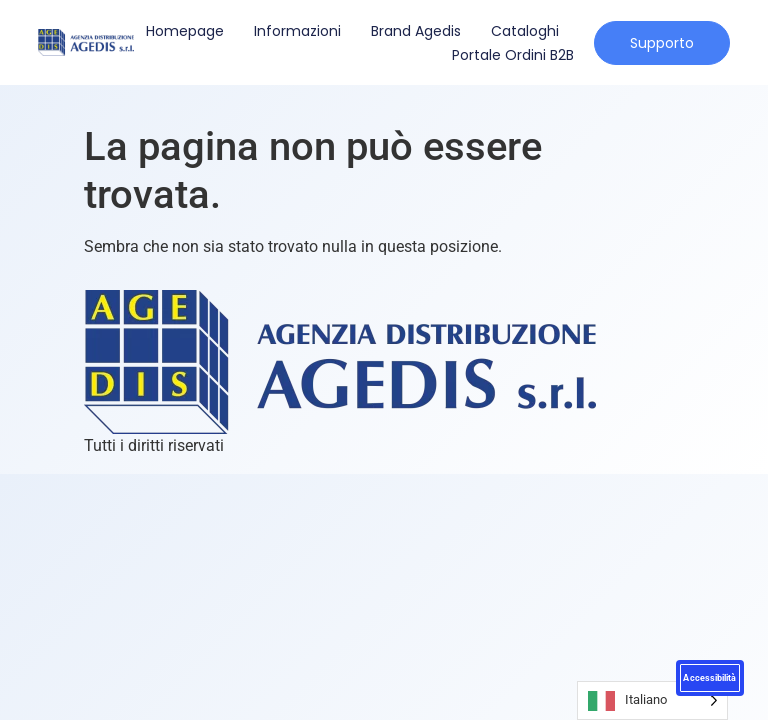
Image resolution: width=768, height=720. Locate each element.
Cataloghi (525, 31)
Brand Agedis (416, 31)
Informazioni (297, 31)
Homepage (185, 31)
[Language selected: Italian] (652, 700)
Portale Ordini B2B (513, 55)
